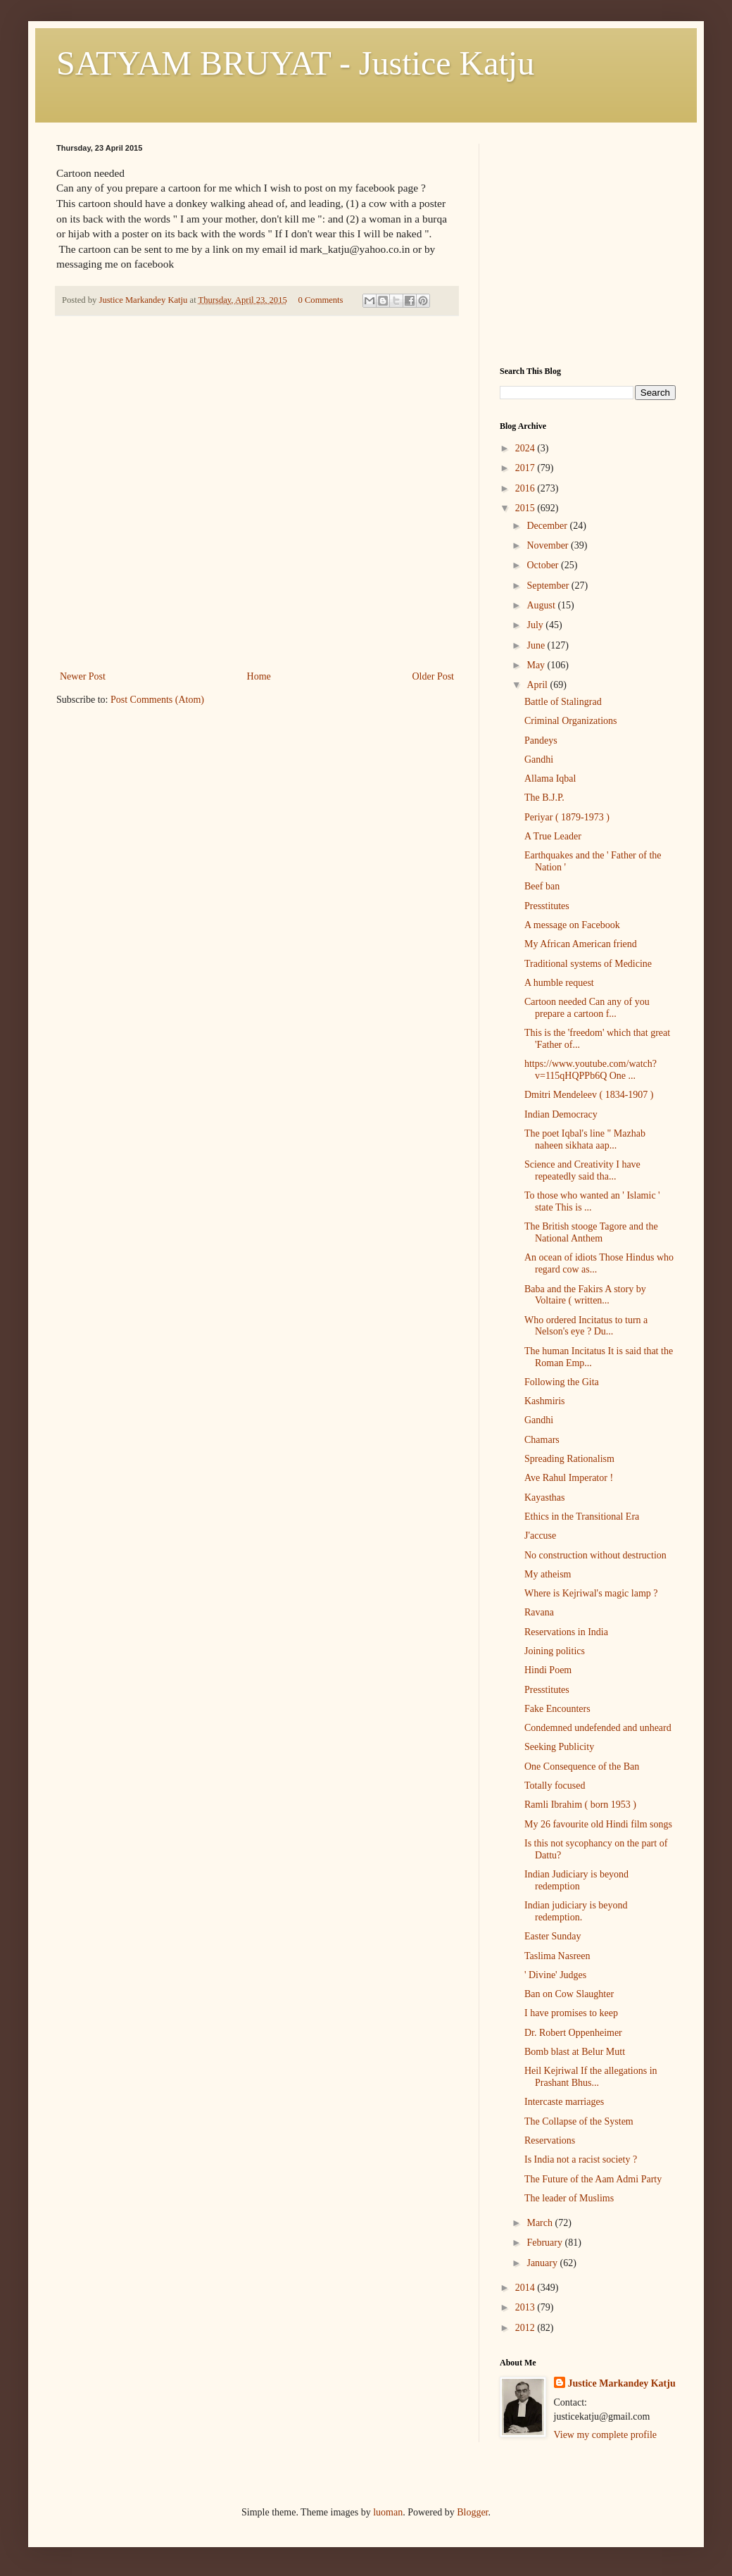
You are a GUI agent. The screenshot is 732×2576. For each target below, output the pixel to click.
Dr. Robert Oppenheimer (573, 2032)
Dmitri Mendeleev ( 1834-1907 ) (589, 1094)
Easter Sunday (552, 1936)
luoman (388, 2512)
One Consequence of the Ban (581, 1766)
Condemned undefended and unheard (597, 1727)
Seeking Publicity (559, 1747)
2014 (526, 2287)
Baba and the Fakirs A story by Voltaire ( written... (585, 1295)
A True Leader (552, 836)
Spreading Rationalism (569, 1458)
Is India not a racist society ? (580, 2159)
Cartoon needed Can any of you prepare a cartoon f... (587, 1007)
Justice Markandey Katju (622, 2383)
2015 (526, 508)
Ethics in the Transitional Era (581, 1516)
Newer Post (83, 676)
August (541, 605)
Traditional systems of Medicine (588, 963)
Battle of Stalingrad (563, 701)
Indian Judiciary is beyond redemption (576, 1880)
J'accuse (540, 1535)
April (538, 685)
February (545, 2242)
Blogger (472, 2512)
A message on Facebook (572, 925)
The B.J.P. (544, 797)
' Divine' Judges (555, 1975)
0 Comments (320, 300)
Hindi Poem (548, 1670)
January (543, 2263)
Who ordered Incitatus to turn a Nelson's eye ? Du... (586, 1326)
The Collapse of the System (578, 2121)
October (543, 565)
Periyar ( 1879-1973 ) (567, 817)
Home (259, 676)
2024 (526, 448)
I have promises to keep (571, 2013)
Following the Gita (561, 1382)
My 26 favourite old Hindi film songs (598, 1824)
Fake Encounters (557, 1708)
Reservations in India (566, 1632)
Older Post (433, 676)
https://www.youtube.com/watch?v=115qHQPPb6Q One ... (590, 1069)
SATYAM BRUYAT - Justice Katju (295, 63)
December (547, 525)
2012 (526, 2327)
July (535, 625)
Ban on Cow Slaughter (569, 1994)
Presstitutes (546, 906)
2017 (526, 468)
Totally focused (555, 1785)
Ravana (539, 1612)
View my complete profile (605, 2435)
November (548, 545)
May (536, 665)
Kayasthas (544, 1497)
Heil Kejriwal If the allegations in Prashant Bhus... (590, 2076)
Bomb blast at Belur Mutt (574, 2051)
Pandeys (540, 740)
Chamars (542, 1439)
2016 (526, 488)
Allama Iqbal (550, 778)
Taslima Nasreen (557, 1956)
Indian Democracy (561, 1114)
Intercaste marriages (564, 2101)
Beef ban (542, 886)
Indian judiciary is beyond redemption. (576, 1911)
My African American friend (580, 944)
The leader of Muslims (569, 2198)
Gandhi (538, 759)
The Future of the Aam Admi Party (593, 2179)
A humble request (559, 982)
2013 (526, 2307)
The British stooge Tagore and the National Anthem (591, 1232)
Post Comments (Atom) (157, 699)
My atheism (548, 1574)
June (536, 645)
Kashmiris (544, 1401)
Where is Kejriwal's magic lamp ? (591, 1593)
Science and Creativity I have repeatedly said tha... (582, 1170)
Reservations (549, 2140)
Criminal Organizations (570, 720)
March (540, 2223)
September (548, 585)
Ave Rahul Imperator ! (568, 1478)
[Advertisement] (256, 562)
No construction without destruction (595, 1555)
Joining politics (554, 1651)
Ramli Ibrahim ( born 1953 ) (580, 1804)
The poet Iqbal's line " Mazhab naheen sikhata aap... (584, 1139)
